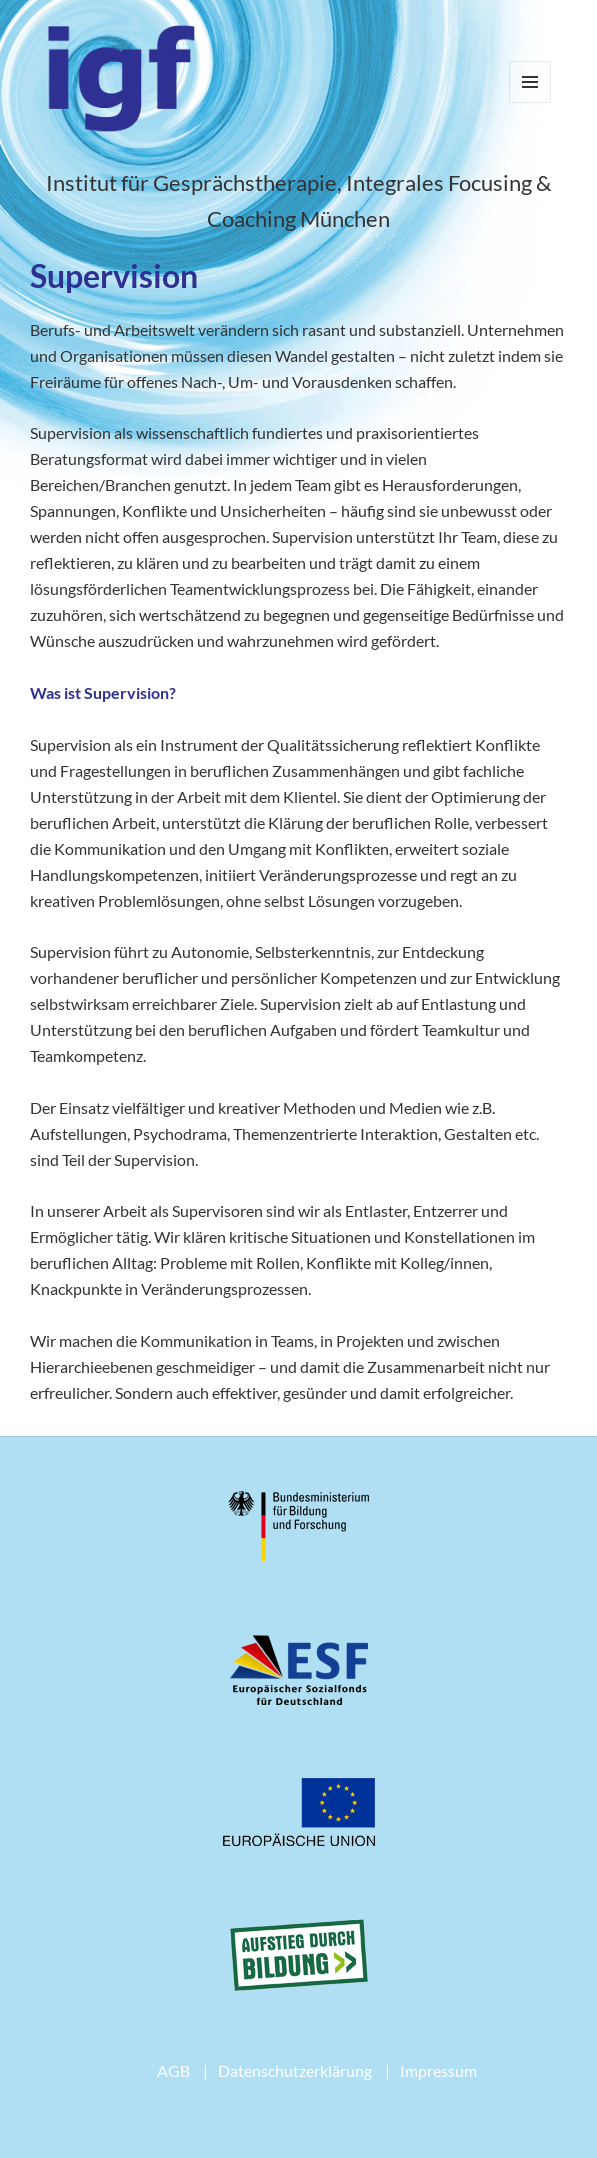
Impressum (438, 2070)
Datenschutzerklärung (295, 2070)
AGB (173, 2070)
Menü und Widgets (530, 102)
